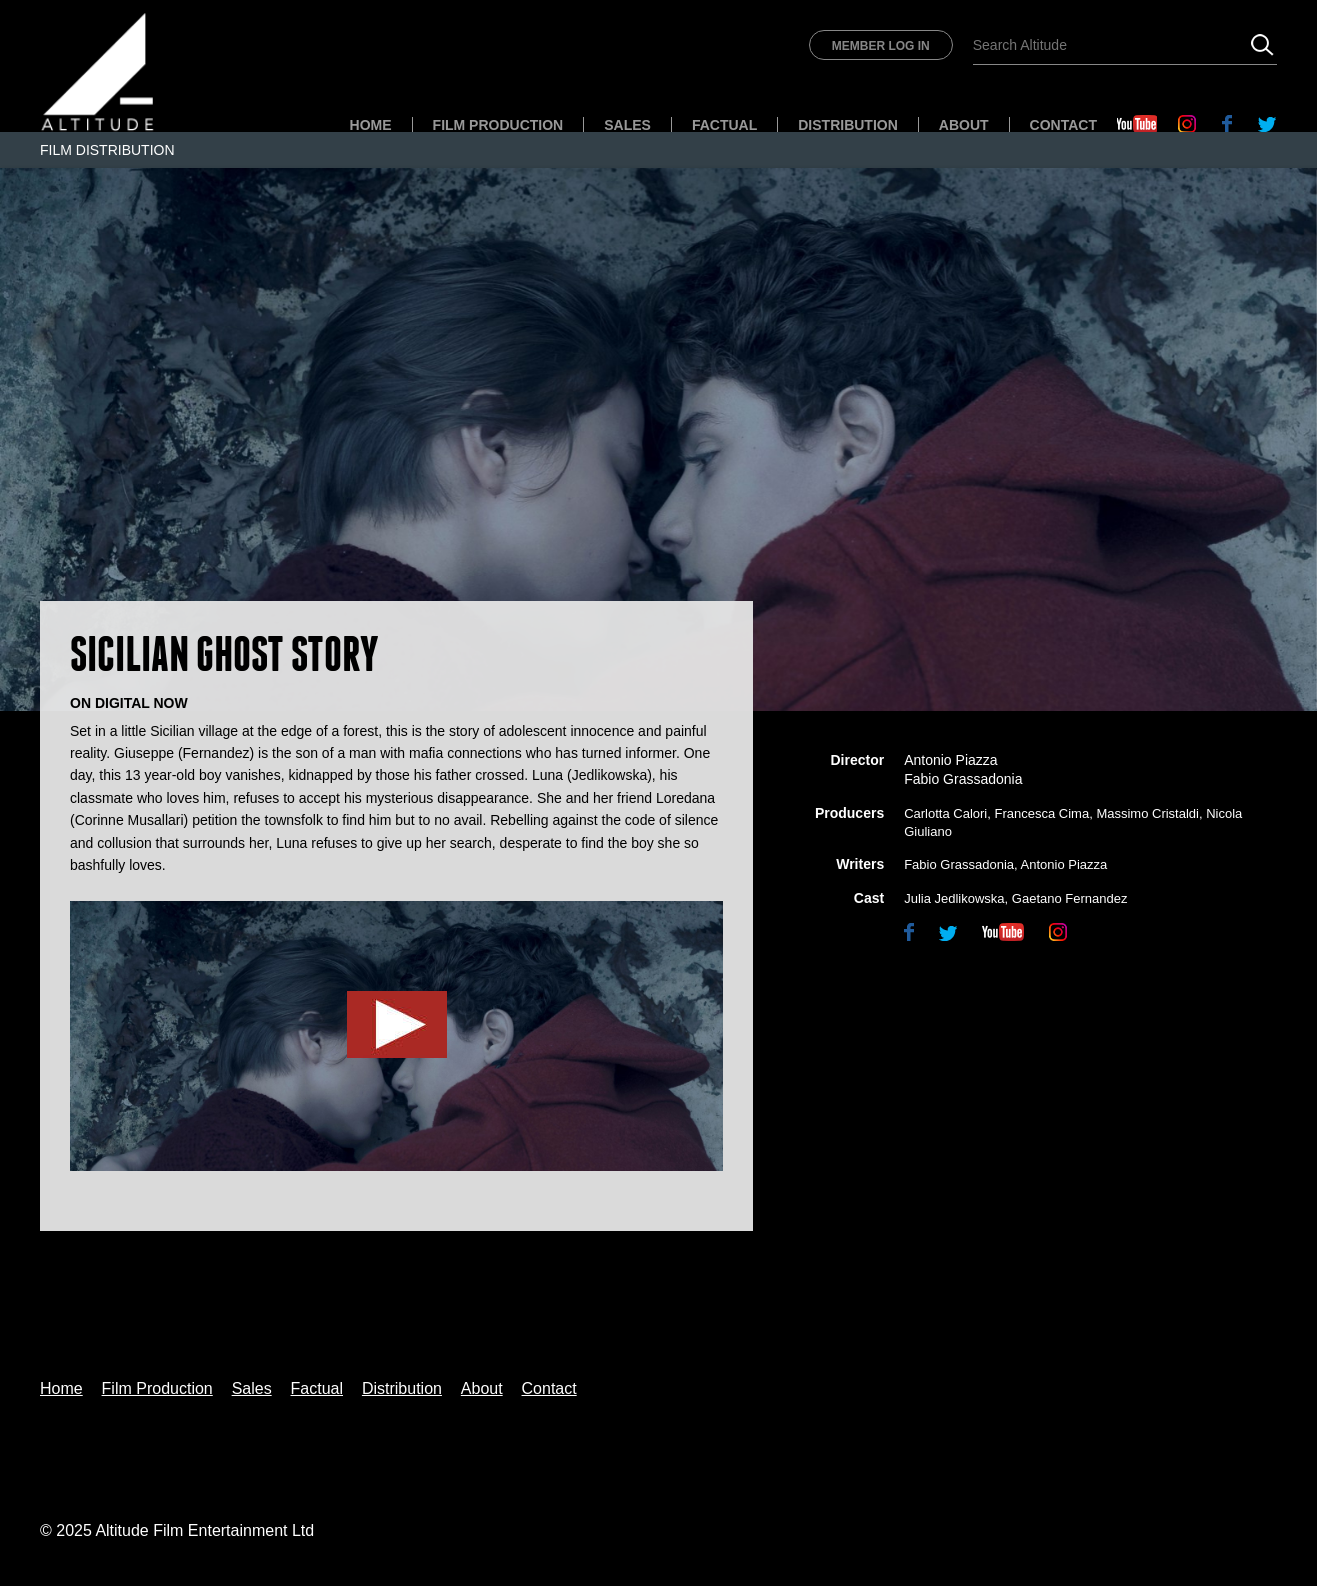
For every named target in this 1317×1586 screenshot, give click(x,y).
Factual (724, 125)
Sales (627, 125)
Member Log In (881, 46)
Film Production (498, 125)
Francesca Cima (1042, 813)
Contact (1063, 125)
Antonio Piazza (1064, 864)
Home (371, 125)
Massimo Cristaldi (1147, 813)
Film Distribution (107, 150)
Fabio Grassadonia (959, 864)
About (964, 125)
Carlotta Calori (945, 813)
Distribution (848, 125)
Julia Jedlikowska (954, 898)
